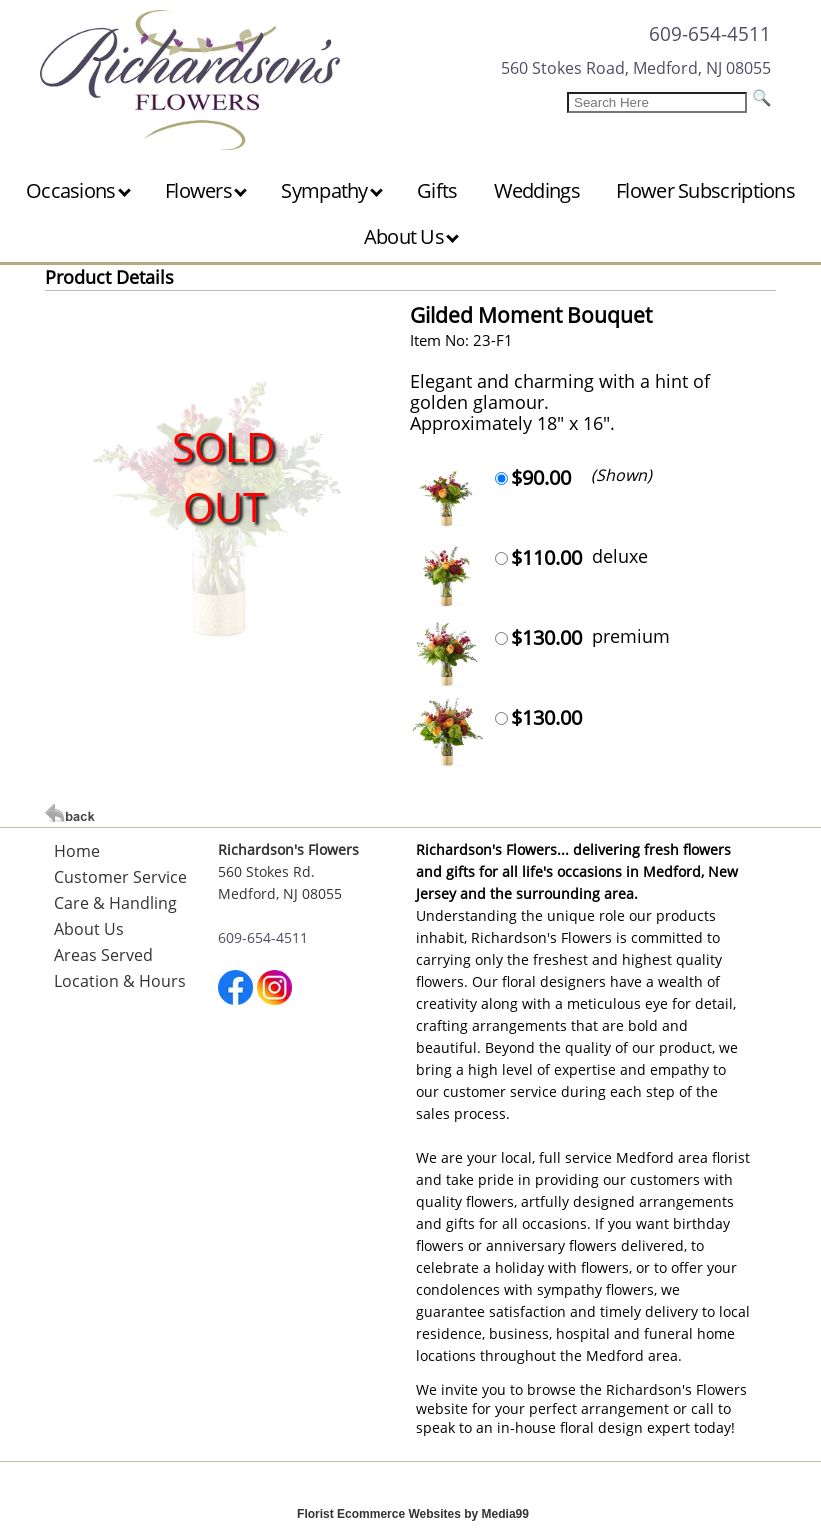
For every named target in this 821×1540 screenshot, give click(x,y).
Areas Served (103, 955)
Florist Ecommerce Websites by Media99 (413, 1514)
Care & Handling (115, 903)
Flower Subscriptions (705, 190)
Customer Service (120, 877)
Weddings (537, 190)
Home (77, 851)
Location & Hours (120, 981)
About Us (412, 236)
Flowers (206, 190)
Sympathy (332, 190)
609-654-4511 (710, 33)
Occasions (78, 190)
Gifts (437, 190)
